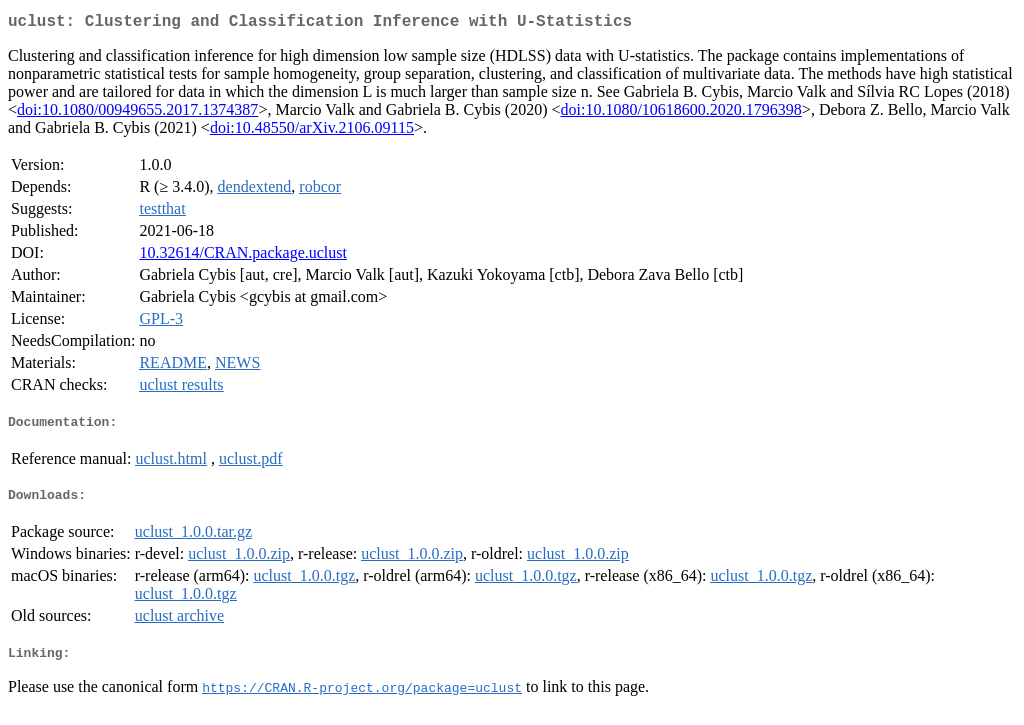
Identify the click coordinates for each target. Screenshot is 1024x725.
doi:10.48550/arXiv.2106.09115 (312, 131)
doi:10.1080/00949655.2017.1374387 (137, 113)
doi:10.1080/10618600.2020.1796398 (681, 113)
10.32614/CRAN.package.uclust (243, 256)
